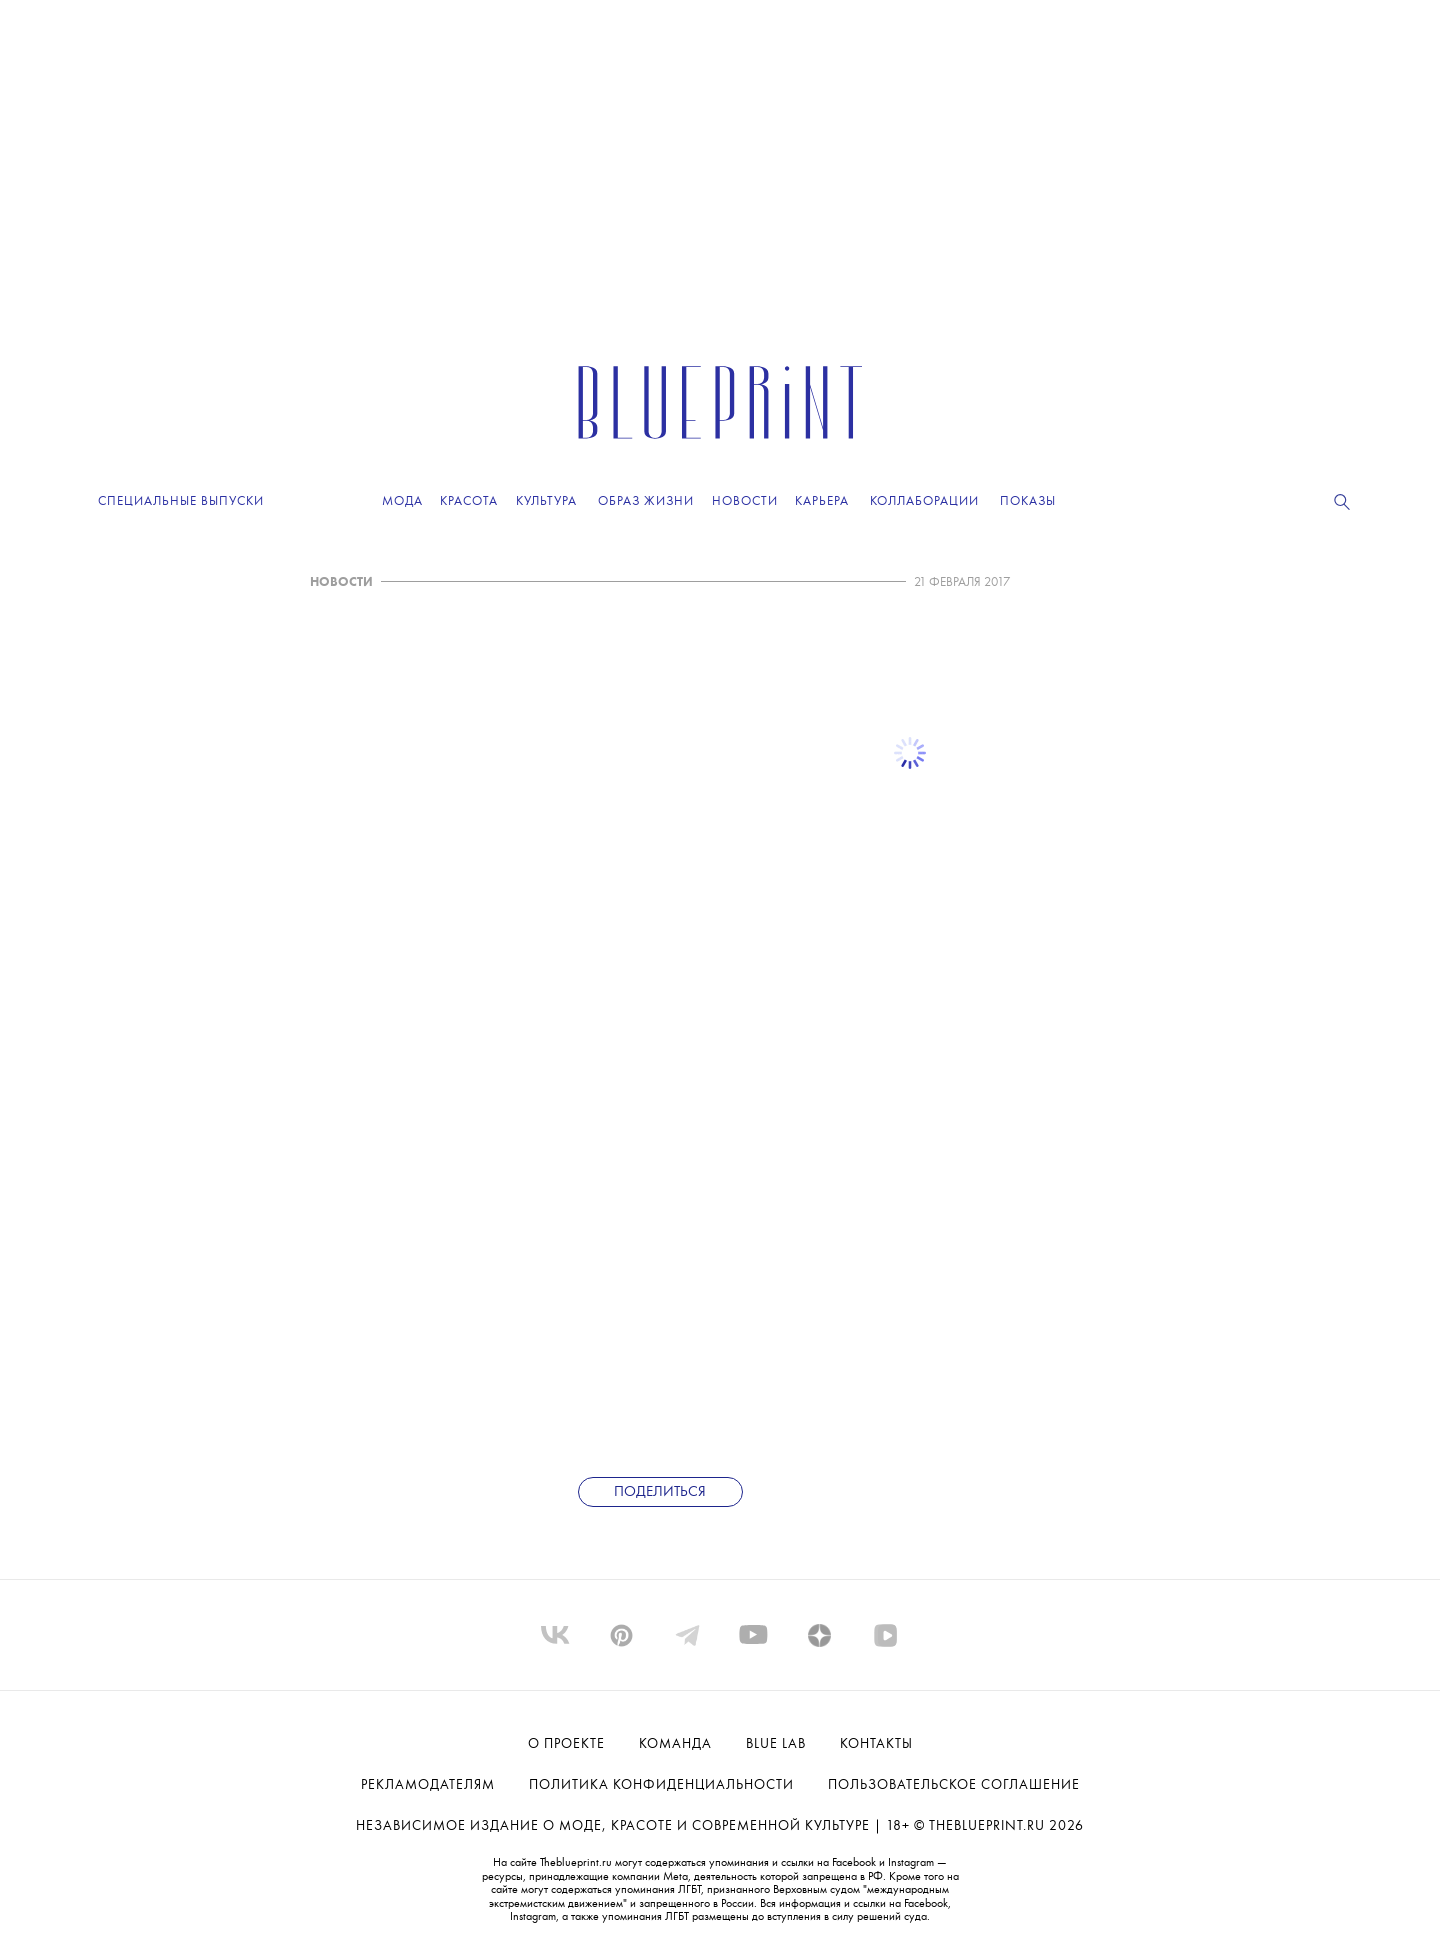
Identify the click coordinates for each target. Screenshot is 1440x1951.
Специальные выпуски (181, 501)
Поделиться (660, 1492)
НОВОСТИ (341, 582)
